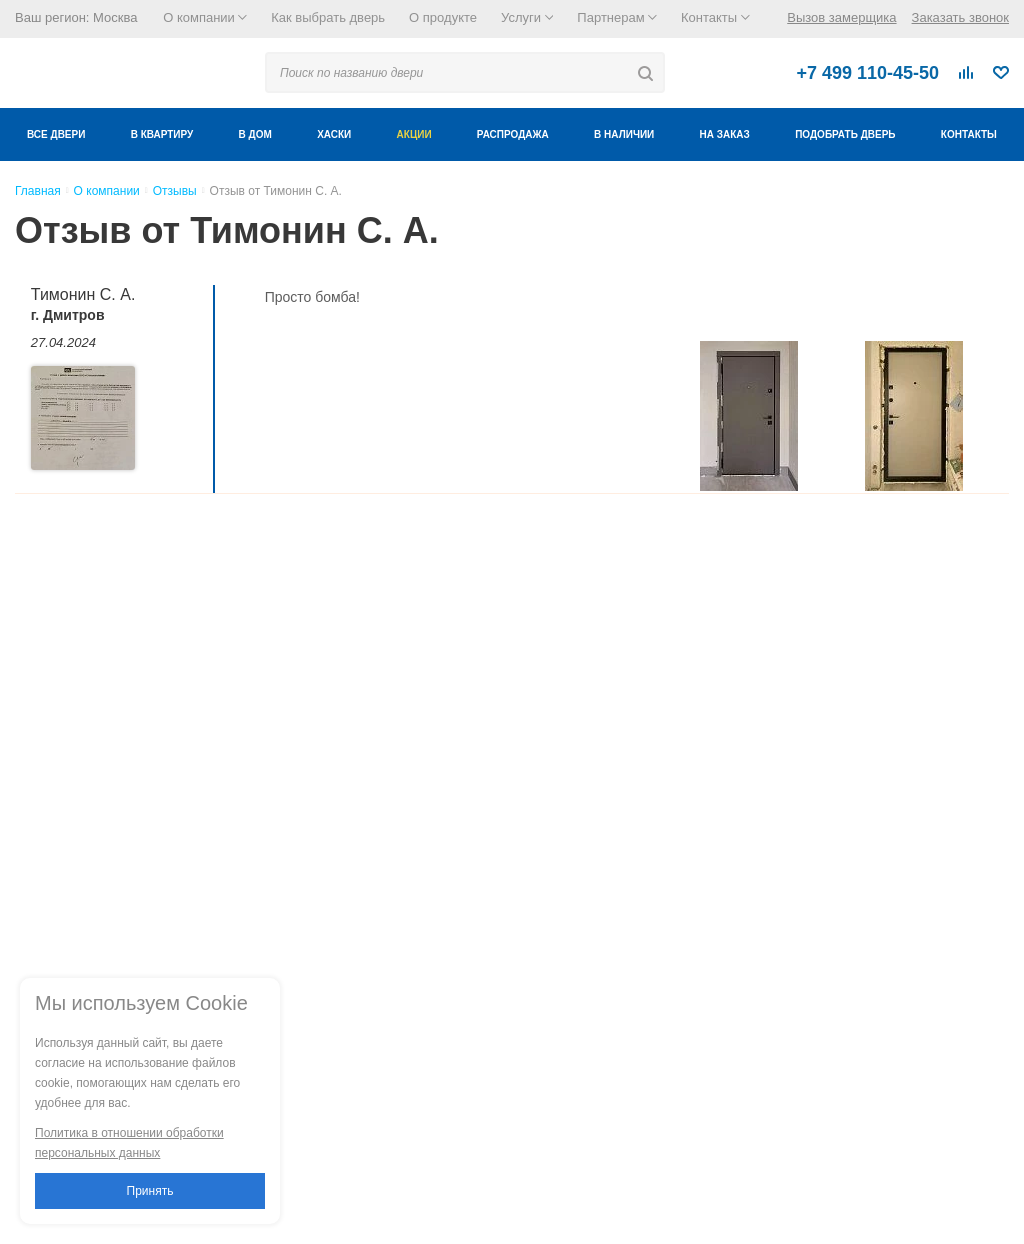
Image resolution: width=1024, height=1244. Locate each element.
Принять (150, 1191)
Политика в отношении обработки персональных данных (129, 1143)
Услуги (527, 17)
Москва (115, 17)
